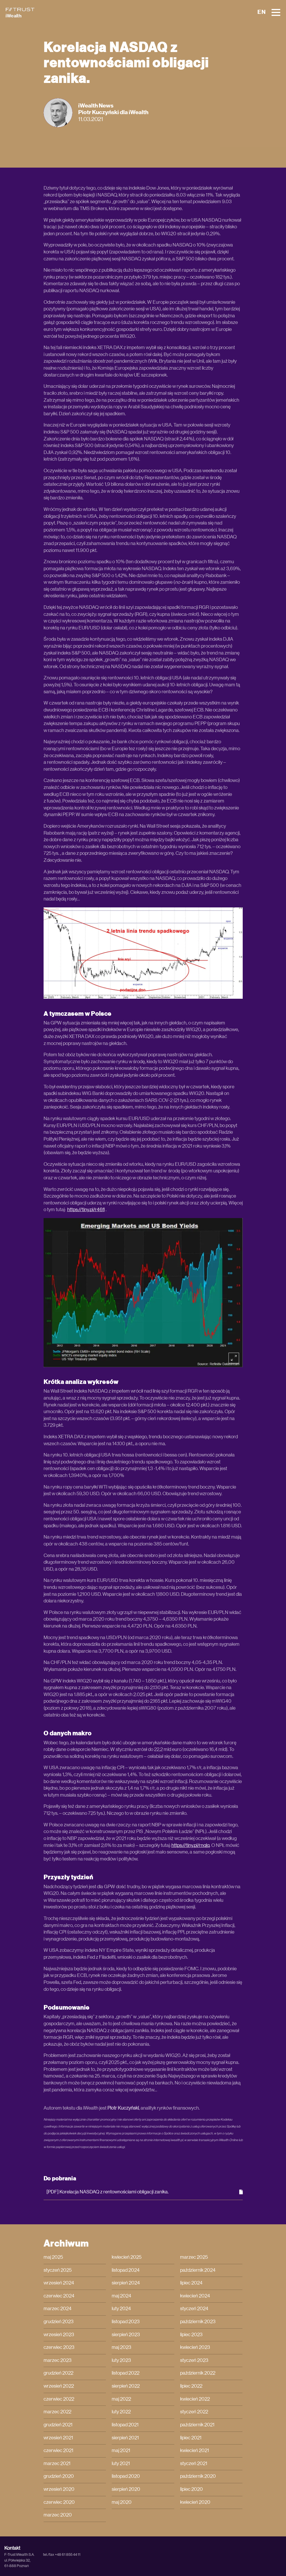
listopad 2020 (126, 2476)
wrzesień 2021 (58, 2438)
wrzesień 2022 (59, 2386)
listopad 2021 (125, 2425)
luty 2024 (121, 2308)
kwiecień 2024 (195, 2296)
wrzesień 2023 (59, 2334)
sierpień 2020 (126, 2489)
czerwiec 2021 (58, 2450)
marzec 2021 (57, 2463)
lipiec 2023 (191, 2334)
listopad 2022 (125, 2373)
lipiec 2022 (191, 2386)
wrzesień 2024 (59, 2283)
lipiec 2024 (191, 2283)
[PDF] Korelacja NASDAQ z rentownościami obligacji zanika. (144, 2192)
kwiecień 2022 (195, 2399)
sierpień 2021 (125, 2438)
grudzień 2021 (58, 2425)
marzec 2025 (194, 2257)
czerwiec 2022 (59, 2399)
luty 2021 (121, 2463)
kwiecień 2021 (194, 2450)
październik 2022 (197, 2373)
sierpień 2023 (126, 2334)
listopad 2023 (126, 2321)
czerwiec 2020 (59, 2502)
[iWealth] (20, 13)
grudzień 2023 (59, 2321)
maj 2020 (122, 2502)
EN (261, 12)
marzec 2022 (57, 2412)
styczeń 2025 (58, 2270)
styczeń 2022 (194, 2412)
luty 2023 (121, 2360)
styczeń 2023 (194, 2360)
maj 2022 (121, 2399)
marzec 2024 (58, 2308)
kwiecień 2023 (195, 2347)
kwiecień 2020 (195, 2502)
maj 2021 (121, 2450)
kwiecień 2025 (126, 2257)
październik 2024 (198, 2270)
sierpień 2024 (126, 2283)
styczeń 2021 (193, 2463)
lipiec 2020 (191, 2489)
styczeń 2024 (194, 2308)
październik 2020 (198, 2476)
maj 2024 (121, 2296)
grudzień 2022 (58, 2373)
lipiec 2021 (190, 2438)
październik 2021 (197, 2425)
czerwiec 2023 (59, 2347)
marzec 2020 (58, 2515)
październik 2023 (198, 2321)
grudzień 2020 (59, 2476)
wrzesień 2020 (59, 2489)
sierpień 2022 (126, 2386)
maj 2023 (121, 2347)
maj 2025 (53, 2257)
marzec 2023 (58, 2360)
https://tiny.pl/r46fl (86, 1209)
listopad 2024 (126, 2270)
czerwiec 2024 (59, 2296)
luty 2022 (121, 2412)
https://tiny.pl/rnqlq (190, 1845)
